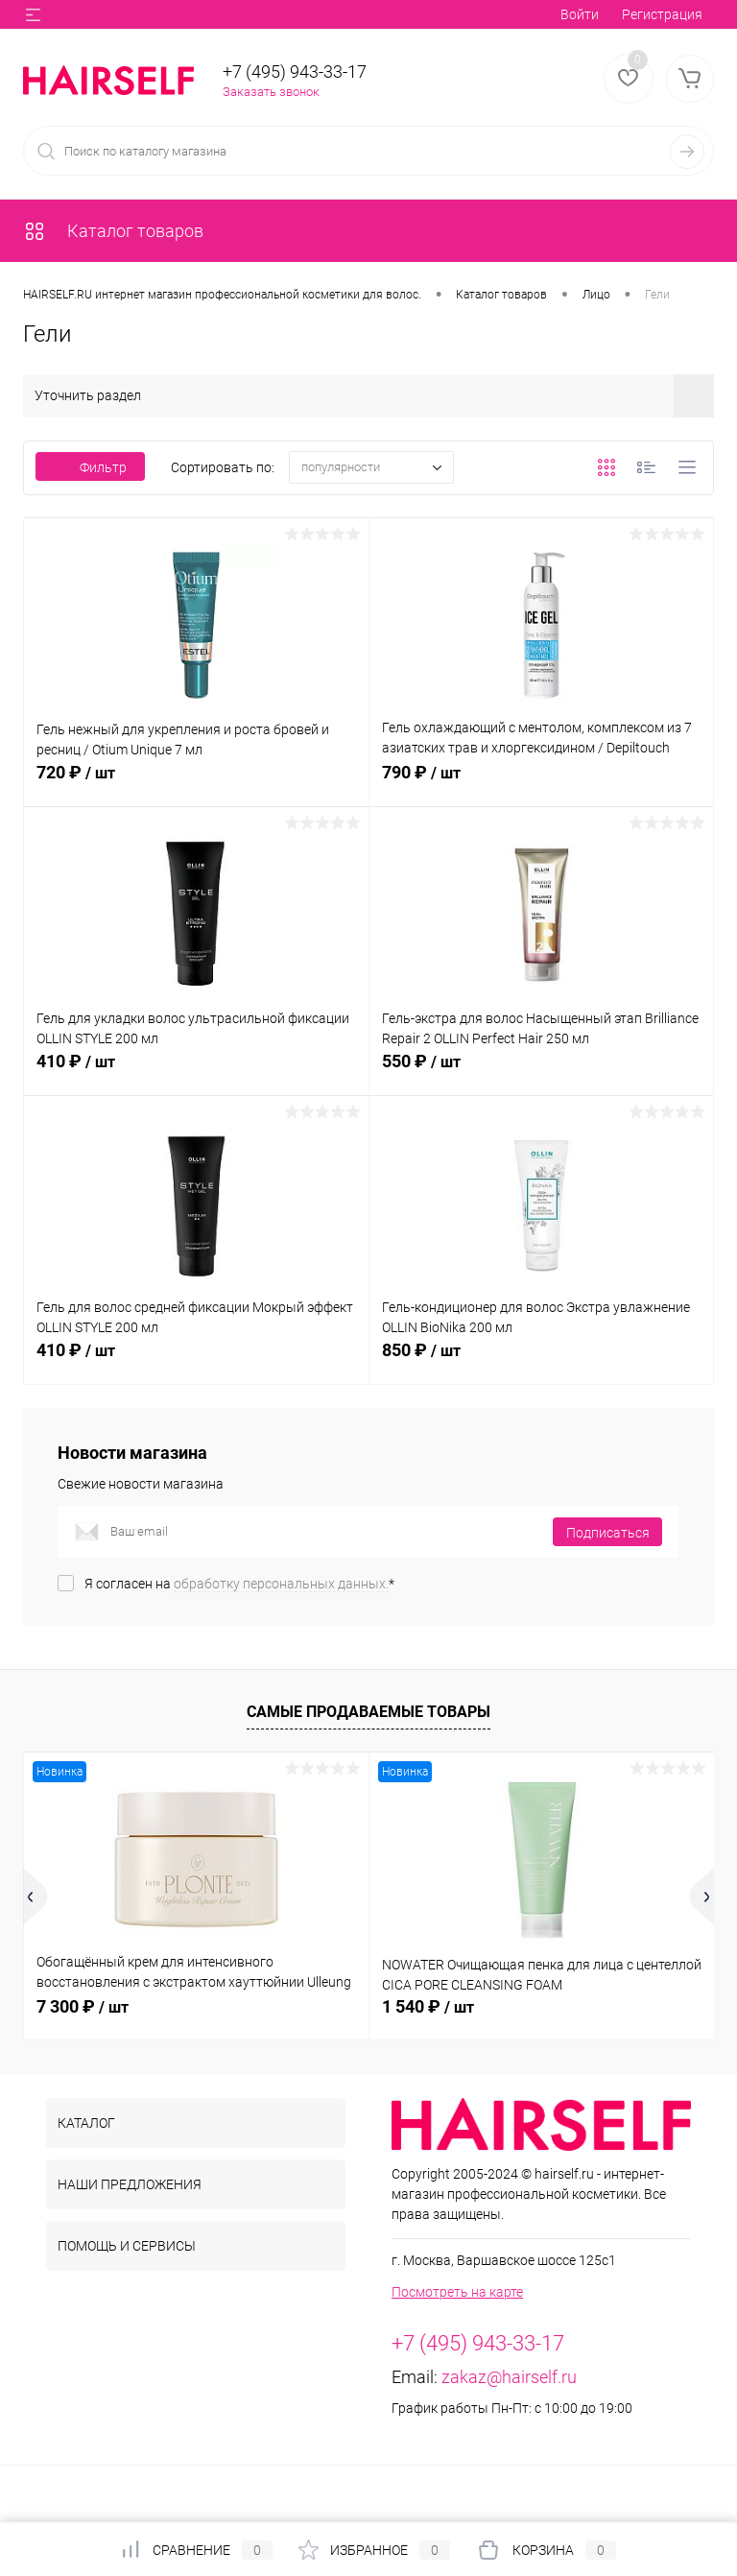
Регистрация (662, 14)
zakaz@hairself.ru (509, 2377)
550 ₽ (541, 1072)
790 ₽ (541, 783)
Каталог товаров (113, 231)
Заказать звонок (271, 91)
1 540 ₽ (428, 2006)
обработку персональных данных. (281, 1583)
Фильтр (90, 467)
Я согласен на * (239, 1583)
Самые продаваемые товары (368, 1712)
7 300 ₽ (82, 2006)
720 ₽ (196, 783)
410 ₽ (196, 1072)
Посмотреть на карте (457, 2292)
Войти (579, 14)
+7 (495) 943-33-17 (295, 71)
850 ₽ (541, 1361)
